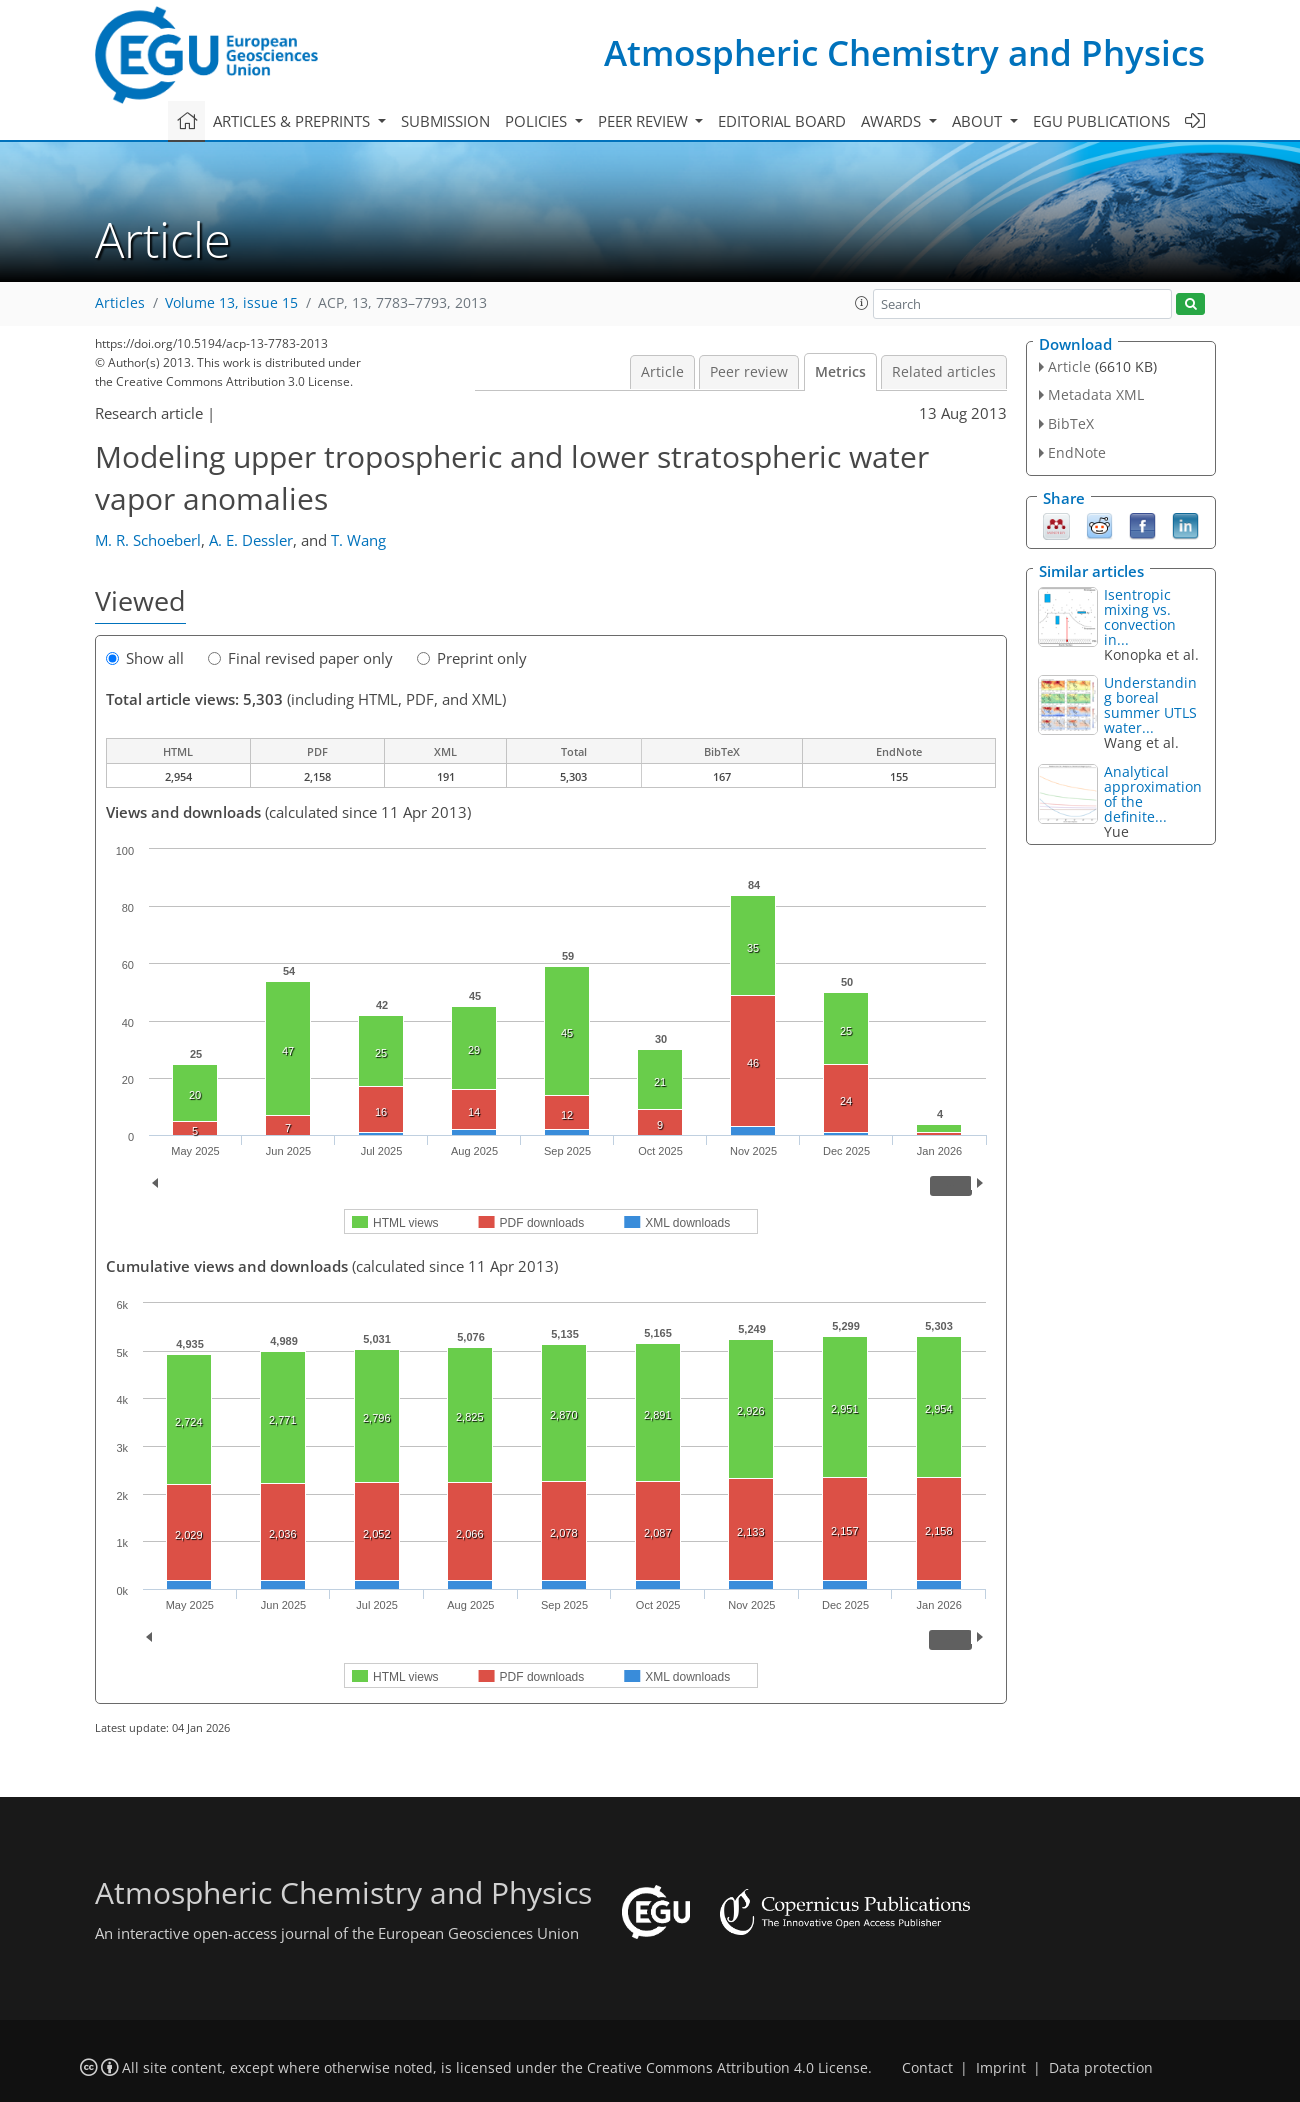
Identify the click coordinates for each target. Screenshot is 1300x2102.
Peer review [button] (645, 121)
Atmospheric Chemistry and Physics (904, 52)
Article (662, 372)
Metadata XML (1096, 394)
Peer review (749, 372)
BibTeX (1071, 423)
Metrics (840, 372)
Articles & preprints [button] (293, 121)
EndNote (1077, 452)
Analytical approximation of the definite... (1153, 794)
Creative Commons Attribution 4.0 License (727, 2068)
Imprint (1001, 2068)
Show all (145, 658)
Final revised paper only (300, 658)
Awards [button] (893, 121)
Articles (120, 303)
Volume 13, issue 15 (231, 303)
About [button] (979, 121)
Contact (927, 2068)
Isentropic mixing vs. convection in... (1140, 617)
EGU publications (1101, 121)
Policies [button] (538, 121)
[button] (862, 303)
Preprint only (472, 658)
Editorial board (782, 121)
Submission (445, 121)
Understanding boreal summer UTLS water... (1150, 705)
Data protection (1101, 2068)
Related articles (944, 372)
